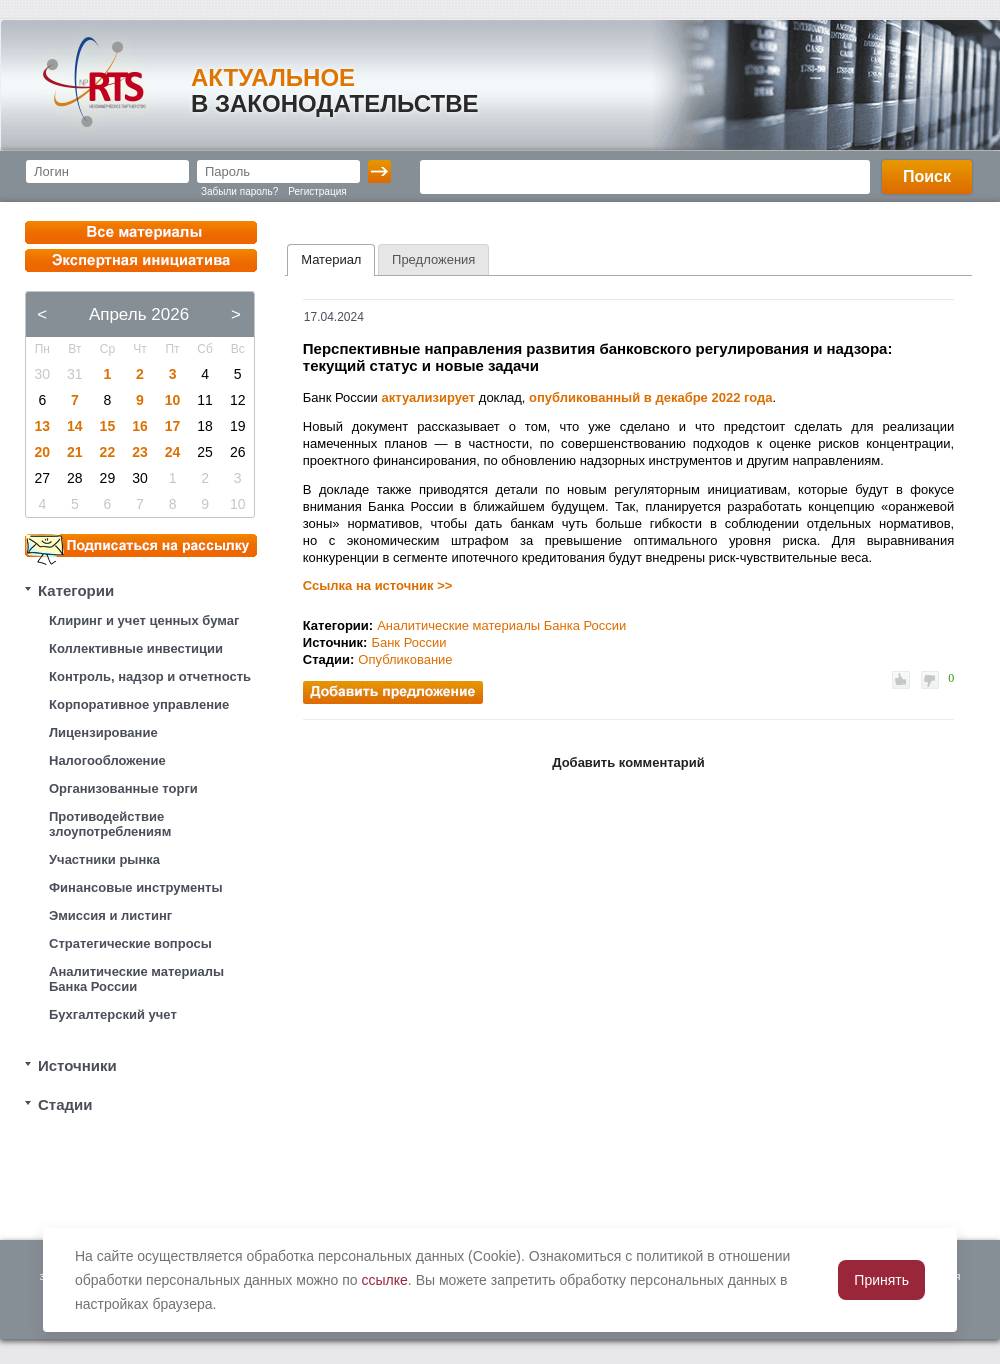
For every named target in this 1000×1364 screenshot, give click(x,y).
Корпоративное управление (139, 704)
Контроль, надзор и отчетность (150, 676)
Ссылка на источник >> (378, 585)
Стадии (65, 1104)
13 (42, 426)
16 (140, 426)
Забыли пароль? (239, 191)
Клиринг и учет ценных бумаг (144, 620)
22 (108, 452)
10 (173, 400)
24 (173, 452)
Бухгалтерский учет (113, 1014)
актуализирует (429, 397)
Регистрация (317, 191)
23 (140, 452)
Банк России (408, 642)
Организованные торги (123, 788)
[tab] (331, 260)
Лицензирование (103, 732)
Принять (881, 1280)
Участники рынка (104, 859)
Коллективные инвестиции (136, 648)
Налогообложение (107, 760)
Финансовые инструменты (136, 887)
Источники (77, 1065)
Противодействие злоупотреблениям (110, 824)
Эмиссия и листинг (110, 915)
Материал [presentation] (331, 259)
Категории (76, 590)
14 (75, 426)
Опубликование (405, 659)
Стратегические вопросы (130, 943)
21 (75, 452)
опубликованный (584, 397)
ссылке (385, 1280)
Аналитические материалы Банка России (136, 979)
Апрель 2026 (139, 314)
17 (173, 426)
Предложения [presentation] (433, 259)
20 (42, 452)
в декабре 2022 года (708, 397)
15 (108, 426)
